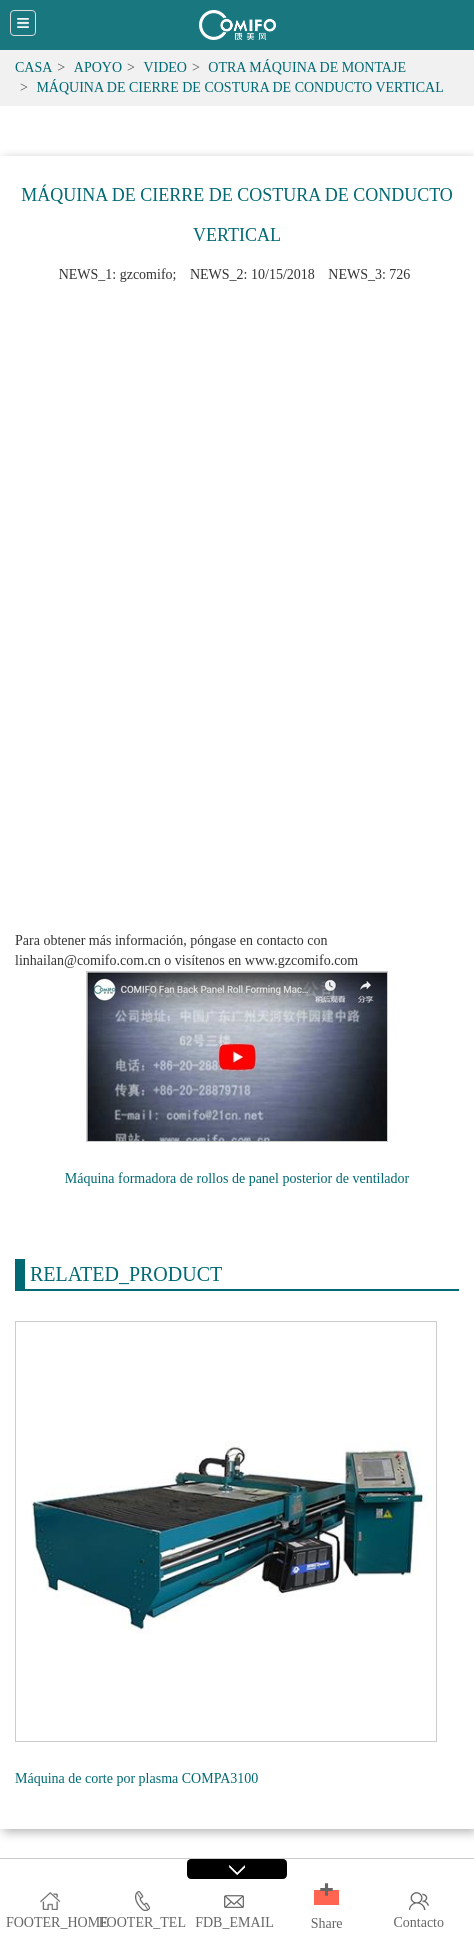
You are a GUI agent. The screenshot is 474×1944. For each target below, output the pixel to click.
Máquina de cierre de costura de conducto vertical (239, 87)
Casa (33, 67)
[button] (326, 1897)
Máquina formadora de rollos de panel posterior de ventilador (237, 1178)
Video (165, 67)
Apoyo (98, 67)
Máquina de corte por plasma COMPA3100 (136, 1778)
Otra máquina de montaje (307, 67)
